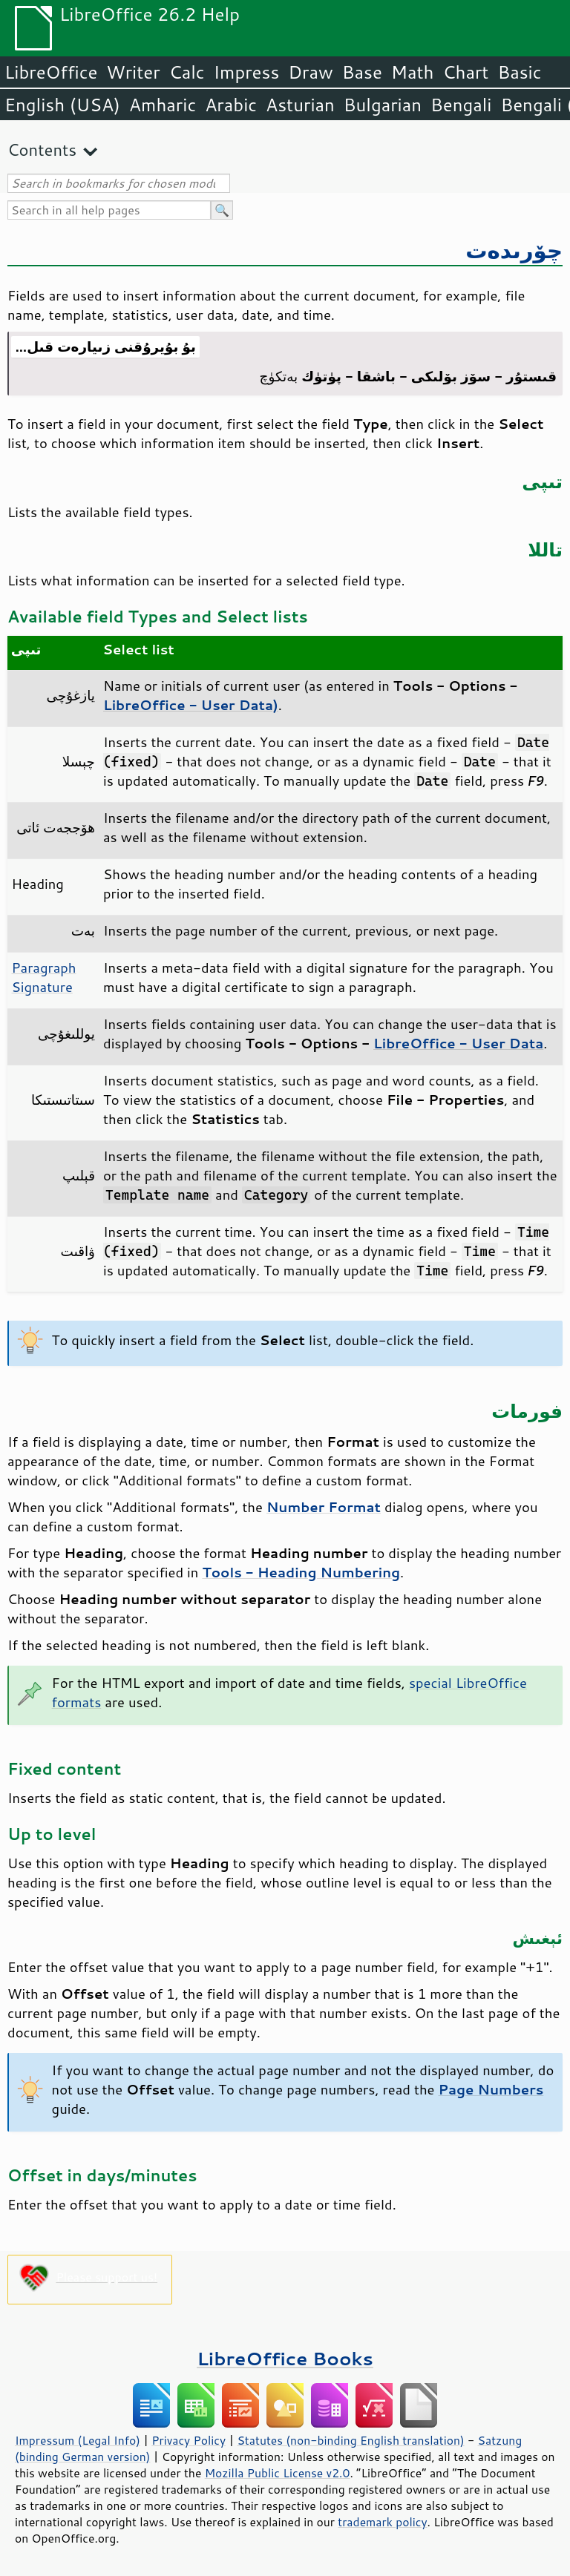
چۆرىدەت (514, 249)
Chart (465, 72)
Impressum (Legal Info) (77, 2440)
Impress (247, 72)
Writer (133, 72)
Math (412, 72)
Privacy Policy (188, 2440)
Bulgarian (383, 104)
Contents (41, 149)
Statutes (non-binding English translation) (350, 2440)
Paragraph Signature (44, 977)
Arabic (231, 104)
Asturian (300, 104)
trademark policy (382, 2522)
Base (362, 72)
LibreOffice (50, 72)
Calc (187, 72)
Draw (310, 72)
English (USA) (62, 104)
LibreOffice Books (285, 2358)
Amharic (162, 104)
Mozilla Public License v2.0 (277, 2473)
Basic (519, 72)
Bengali (460, 104)
